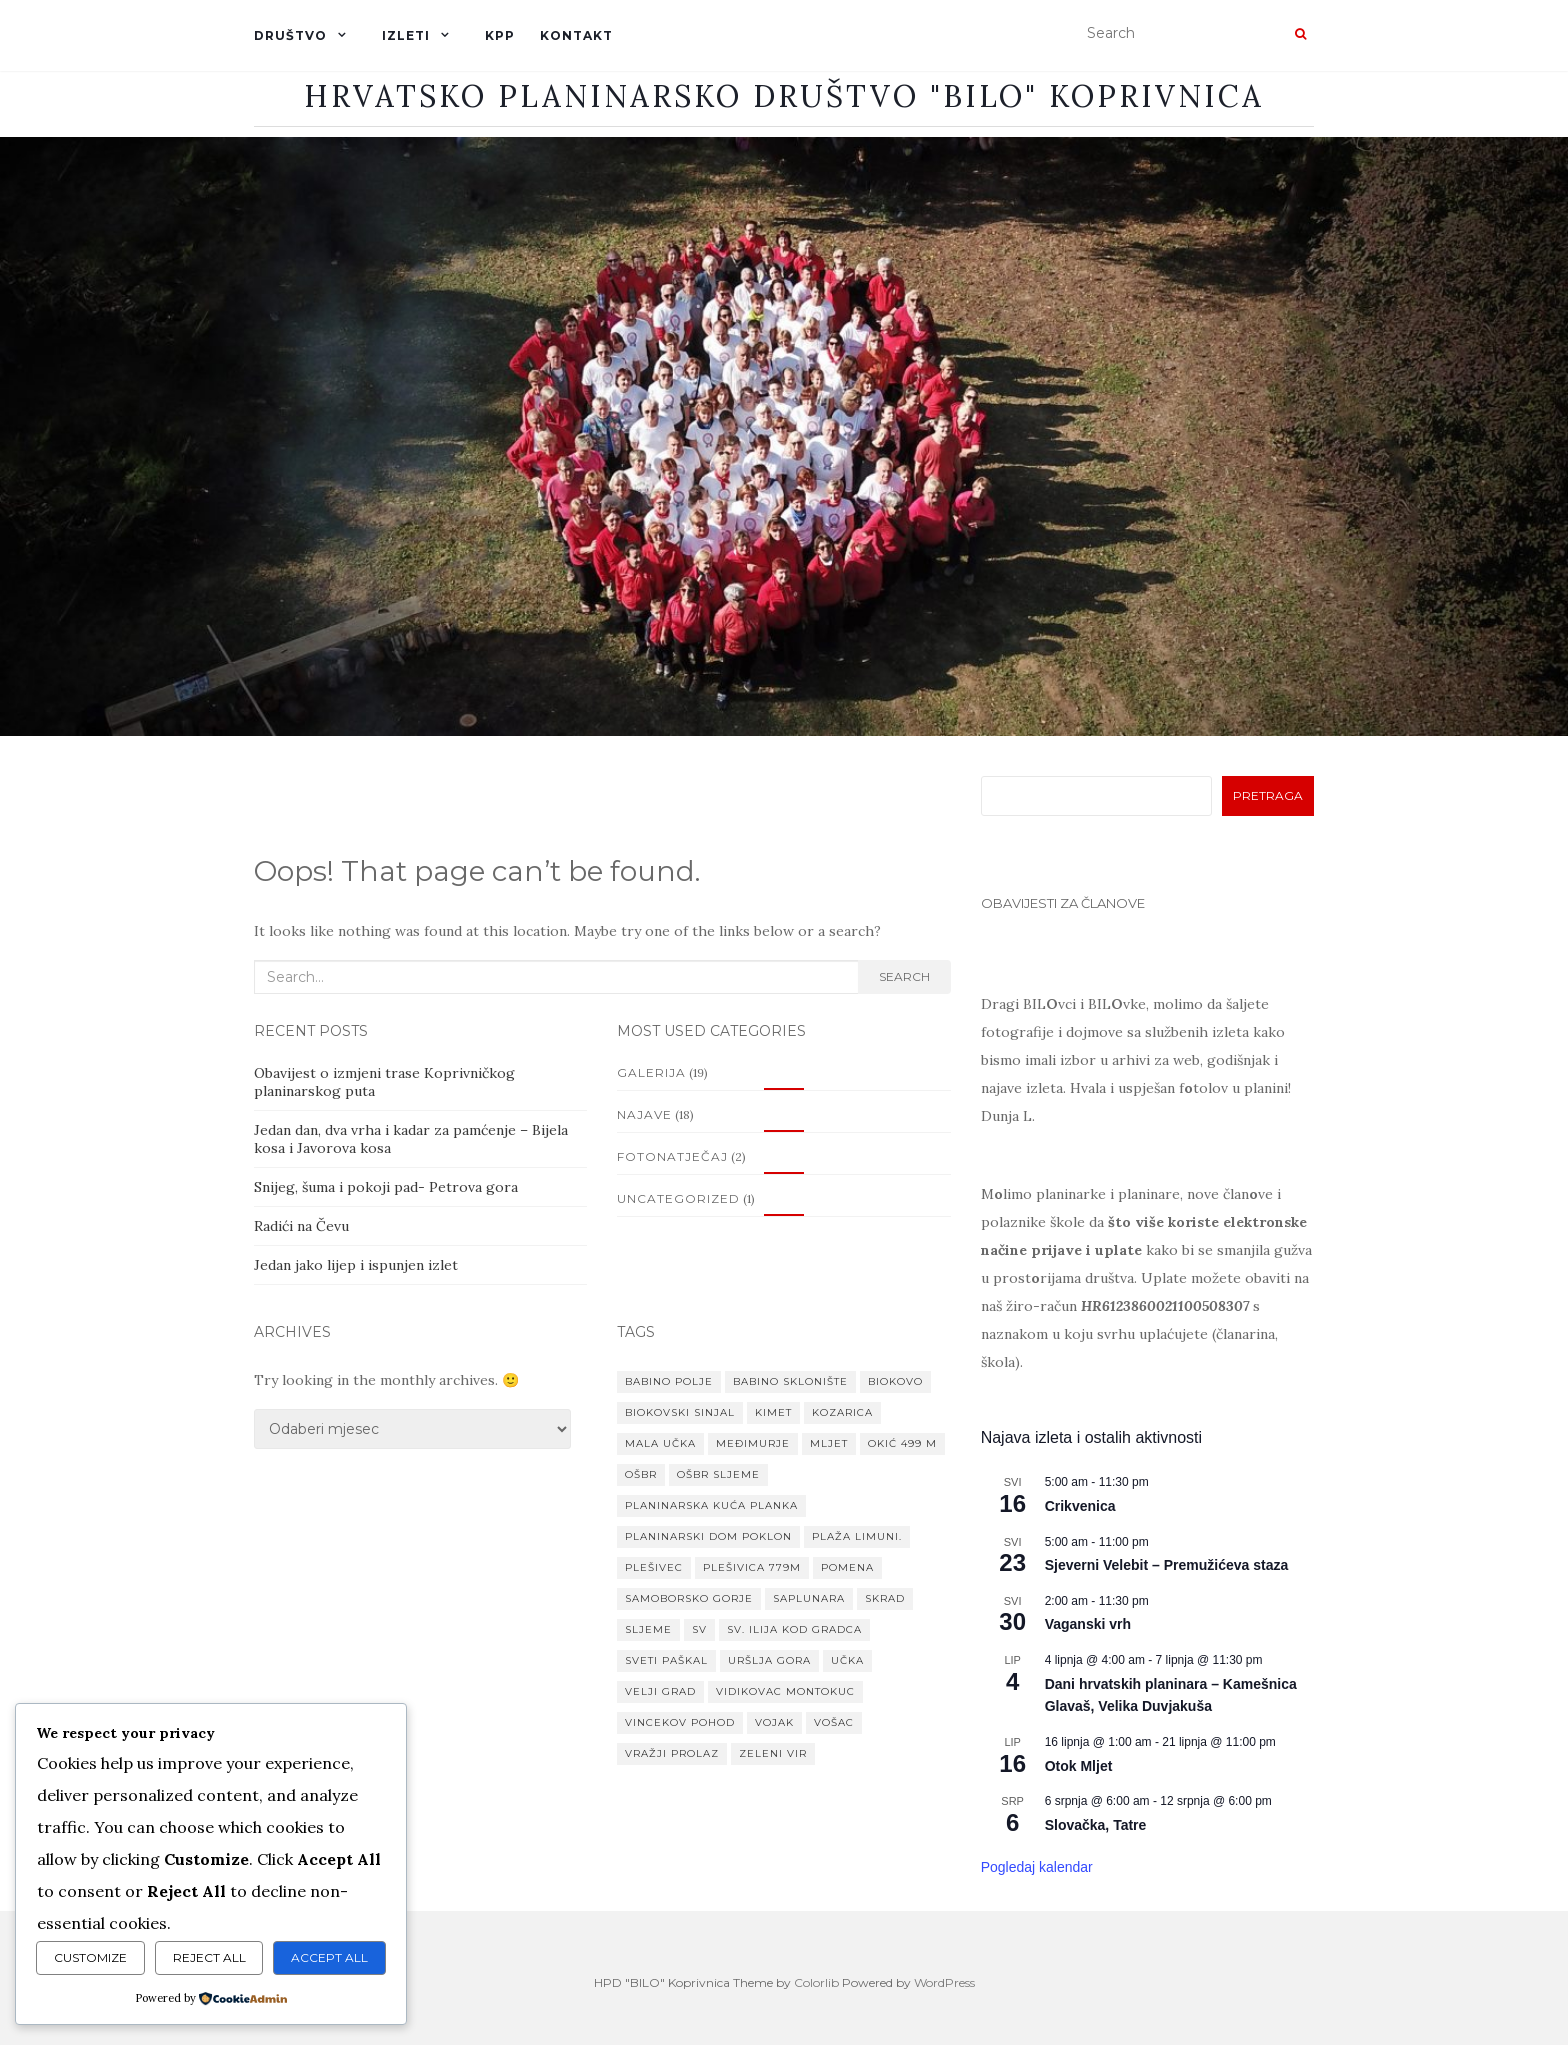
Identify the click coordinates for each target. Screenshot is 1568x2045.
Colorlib (816, 1982)
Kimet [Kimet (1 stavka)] (773, 1412)
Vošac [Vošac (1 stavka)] (834, 1722)
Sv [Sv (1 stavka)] (699, 1629)
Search (904, 976)
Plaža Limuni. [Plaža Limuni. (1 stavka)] (857, 1536)
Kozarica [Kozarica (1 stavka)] (842, 1412)
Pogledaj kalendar (1037, 1867)
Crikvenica (1080, 1506)
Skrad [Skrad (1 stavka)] (885, 1598)
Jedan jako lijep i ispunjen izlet (356, 1265)
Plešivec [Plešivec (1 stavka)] (654, 1567)
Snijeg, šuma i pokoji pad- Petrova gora (386, 1187)
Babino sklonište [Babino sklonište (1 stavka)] (790, 1381)
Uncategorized (678, 1198)
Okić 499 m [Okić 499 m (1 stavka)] (902, 1443)
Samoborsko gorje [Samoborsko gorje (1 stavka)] (689, 1598)
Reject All (209, 1957)
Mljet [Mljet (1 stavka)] (829, 1443)
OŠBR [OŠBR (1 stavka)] (641, 1474)
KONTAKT (576, 35)
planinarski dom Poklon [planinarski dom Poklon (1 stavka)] (708, 1536)
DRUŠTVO (290, 35)
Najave (644, 1114)
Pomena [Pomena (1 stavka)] (847, 1567)
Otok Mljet (1079, 1766)
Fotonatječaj (672, 1156)
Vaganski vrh (1088, 1624)
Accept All (329, 1957)
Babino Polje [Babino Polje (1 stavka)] (669, 1381)
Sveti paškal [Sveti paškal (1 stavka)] (666, 1660)
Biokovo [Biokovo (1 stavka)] (895, 1381)
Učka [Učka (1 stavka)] (847, 1660)
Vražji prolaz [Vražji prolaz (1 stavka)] (672, 1753)
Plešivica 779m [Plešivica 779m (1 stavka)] (752, 1567)
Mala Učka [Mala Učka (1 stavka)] (660, 1443)
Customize (90, 1957)
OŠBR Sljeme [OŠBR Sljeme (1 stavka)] (718, 1474)
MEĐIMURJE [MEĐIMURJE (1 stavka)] (753, 1443)
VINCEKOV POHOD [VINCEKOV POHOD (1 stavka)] (680, 1722)
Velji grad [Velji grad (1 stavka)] (660, 1691)
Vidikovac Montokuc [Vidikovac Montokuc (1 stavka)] (785, 1691)
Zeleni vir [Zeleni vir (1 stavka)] (773, 1753)
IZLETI (406, 35)
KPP (500, 35)
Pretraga (1268, 795)
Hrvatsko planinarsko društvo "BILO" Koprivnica (784, 96)
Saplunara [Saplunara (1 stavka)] (809, 1598)
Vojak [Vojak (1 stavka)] (774, 1722)
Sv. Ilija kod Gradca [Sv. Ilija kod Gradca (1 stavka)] (794, 1629)
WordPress (944, 1982)
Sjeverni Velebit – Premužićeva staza (1167, 1565)
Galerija (651, 1072)
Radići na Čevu (301, 1226)
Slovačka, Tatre (1096, 1825)
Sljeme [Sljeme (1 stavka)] (648, 1629)
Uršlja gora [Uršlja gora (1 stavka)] (769, 1660)
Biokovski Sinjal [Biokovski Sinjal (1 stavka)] (680, 1412)
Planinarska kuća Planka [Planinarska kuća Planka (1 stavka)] (711, 1505)
